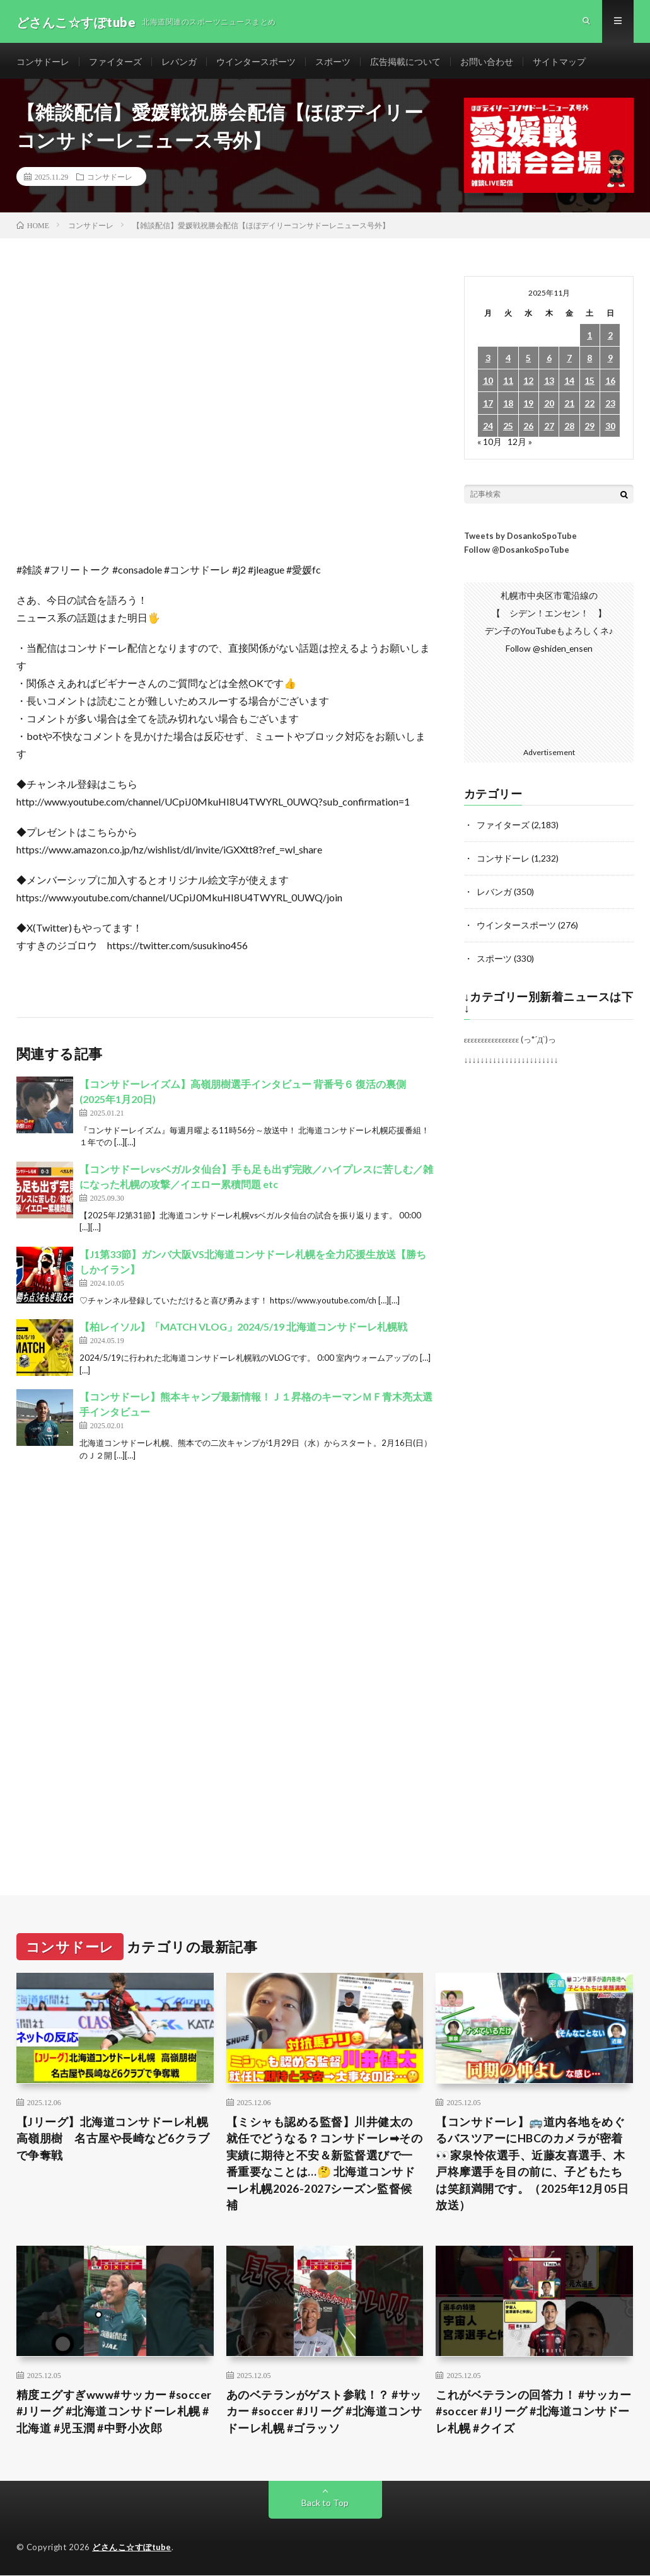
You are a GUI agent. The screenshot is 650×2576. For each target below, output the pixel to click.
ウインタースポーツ (256, 62)
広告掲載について (405, 62)
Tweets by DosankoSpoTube (520, 539)
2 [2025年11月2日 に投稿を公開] (610, 338)
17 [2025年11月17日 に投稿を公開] (488, 406)
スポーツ (333, 62)
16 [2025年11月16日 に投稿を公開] (610, 383)
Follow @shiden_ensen (549, 651)
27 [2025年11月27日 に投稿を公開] (549, 429)
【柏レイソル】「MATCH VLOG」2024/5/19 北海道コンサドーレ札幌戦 (243, 1330)
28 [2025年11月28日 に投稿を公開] (569, 429)
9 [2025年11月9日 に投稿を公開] (610, 360)
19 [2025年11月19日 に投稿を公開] (528, 406)
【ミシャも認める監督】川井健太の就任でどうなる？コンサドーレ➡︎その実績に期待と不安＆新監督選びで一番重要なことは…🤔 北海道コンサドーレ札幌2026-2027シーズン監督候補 (324, 2164)
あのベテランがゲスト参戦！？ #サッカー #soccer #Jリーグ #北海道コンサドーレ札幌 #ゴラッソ (324, 2414)
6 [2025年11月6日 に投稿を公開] (549, 360)
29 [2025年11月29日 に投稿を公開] (589, 429)
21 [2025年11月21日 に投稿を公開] (569, 406)
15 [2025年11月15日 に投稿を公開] (589, 383)
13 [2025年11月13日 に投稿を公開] (549, 383)
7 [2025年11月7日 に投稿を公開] (569, 360)
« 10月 (489, 444)
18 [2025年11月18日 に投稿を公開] (508, 406)
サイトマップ (559, 62)
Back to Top (325, 2505)
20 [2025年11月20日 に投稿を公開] (549, 406)
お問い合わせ (486, 62)
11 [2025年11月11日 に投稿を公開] (508, 383)
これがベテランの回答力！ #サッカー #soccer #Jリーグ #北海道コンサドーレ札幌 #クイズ (533, 2414)
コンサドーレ (42, 62)
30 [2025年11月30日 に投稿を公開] (610, 429)
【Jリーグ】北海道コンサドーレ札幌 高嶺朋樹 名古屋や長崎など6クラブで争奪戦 (115, 2139)
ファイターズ (115, 62)
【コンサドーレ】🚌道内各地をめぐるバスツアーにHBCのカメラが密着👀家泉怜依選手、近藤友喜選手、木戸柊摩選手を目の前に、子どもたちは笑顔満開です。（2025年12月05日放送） (532, 2164)
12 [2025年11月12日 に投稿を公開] (528, 383)
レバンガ (179, 62)
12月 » (520, 444)
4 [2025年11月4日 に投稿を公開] (508, 360)
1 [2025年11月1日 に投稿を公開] (589, 338)
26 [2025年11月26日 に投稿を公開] (528, 429)
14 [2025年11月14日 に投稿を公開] (569, 383)
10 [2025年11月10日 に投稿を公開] (488, 383)
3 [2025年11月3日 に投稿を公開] (487, 360)
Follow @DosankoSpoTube (516, 553)
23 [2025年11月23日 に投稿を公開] (610, 406)
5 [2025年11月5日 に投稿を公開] (528, 360)
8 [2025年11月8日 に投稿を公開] (589, 360)
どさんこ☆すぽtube (132, 2550)
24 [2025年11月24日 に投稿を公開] (488, 429)
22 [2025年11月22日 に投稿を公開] (589, 406)
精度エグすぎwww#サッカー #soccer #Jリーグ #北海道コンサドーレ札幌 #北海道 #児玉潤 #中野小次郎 (114, 2414)
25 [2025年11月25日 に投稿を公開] (508, 429)
